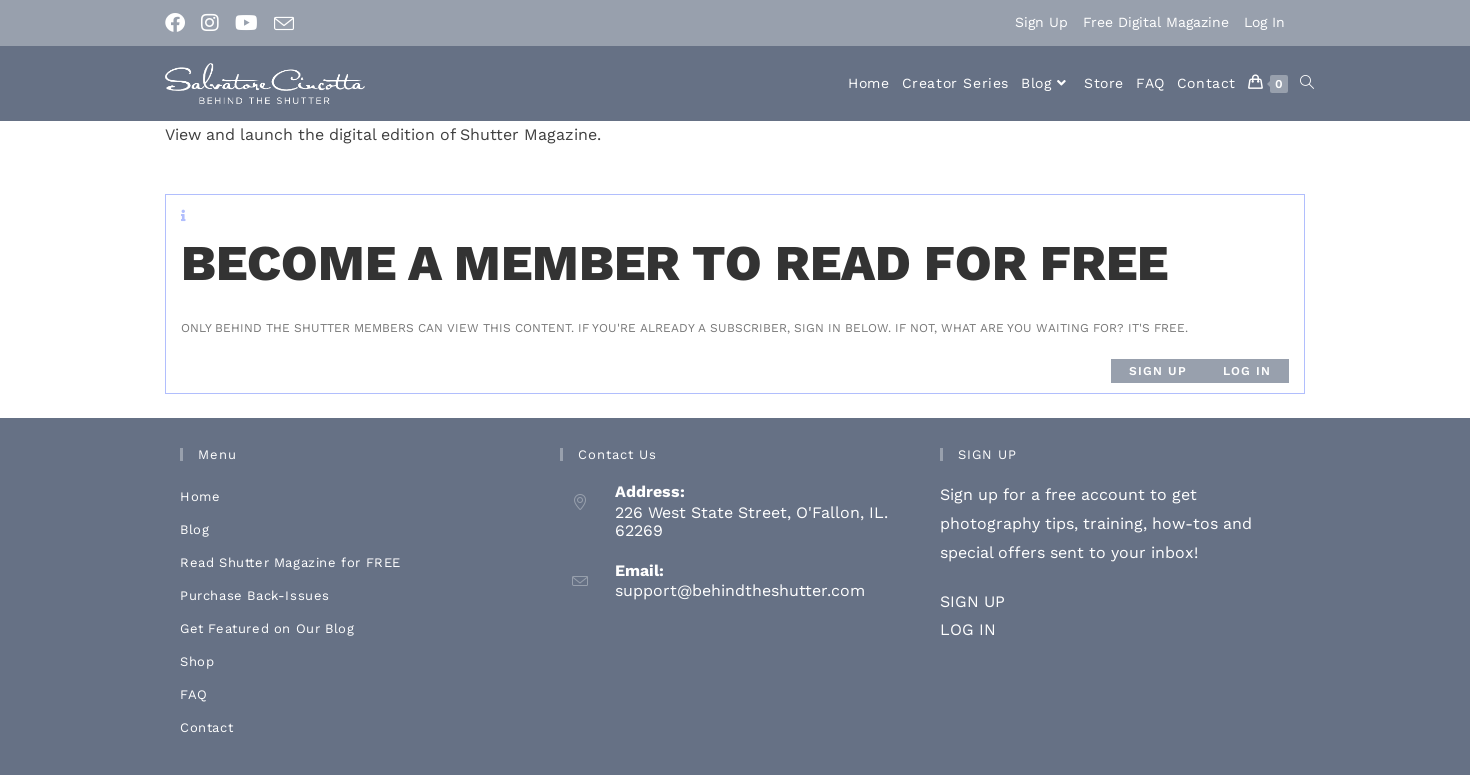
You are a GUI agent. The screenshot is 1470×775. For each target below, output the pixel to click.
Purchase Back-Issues (255, 595)
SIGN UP (972, 601)
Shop (197, 661)
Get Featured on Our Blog (267, 628)
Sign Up (1041, 22)
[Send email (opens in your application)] (284, 24)
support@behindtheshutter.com (740, 590)
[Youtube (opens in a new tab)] (246, 23)
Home (200, 496)
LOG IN (968, 629)
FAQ (194, 694)
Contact (206, 727)
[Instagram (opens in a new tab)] (210, 23)
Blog (194, 529)
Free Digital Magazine (1156, 22)
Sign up (1158, 371)
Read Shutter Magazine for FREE (290, 562)
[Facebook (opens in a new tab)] (179, 23)
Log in (1247, 371)
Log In (1264, 22)
